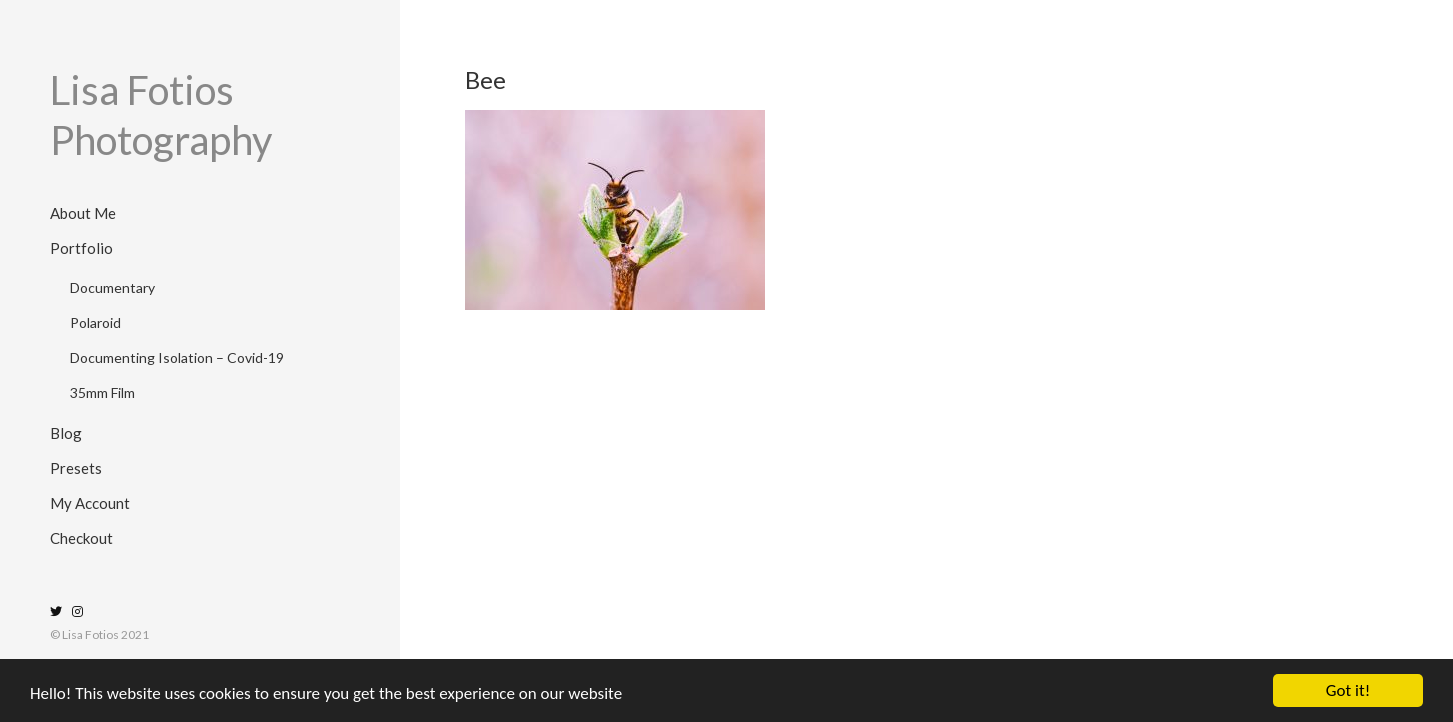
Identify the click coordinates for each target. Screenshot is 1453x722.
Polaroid (95, 322)
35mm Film (102, 392)
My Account (90, 503)
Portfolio (81, 248)
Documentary (112, 287)
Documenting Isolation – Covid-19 (177, 357)
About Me (83, 213)
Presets (76, 468)
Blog (66, 433)
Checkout (81, 538)
